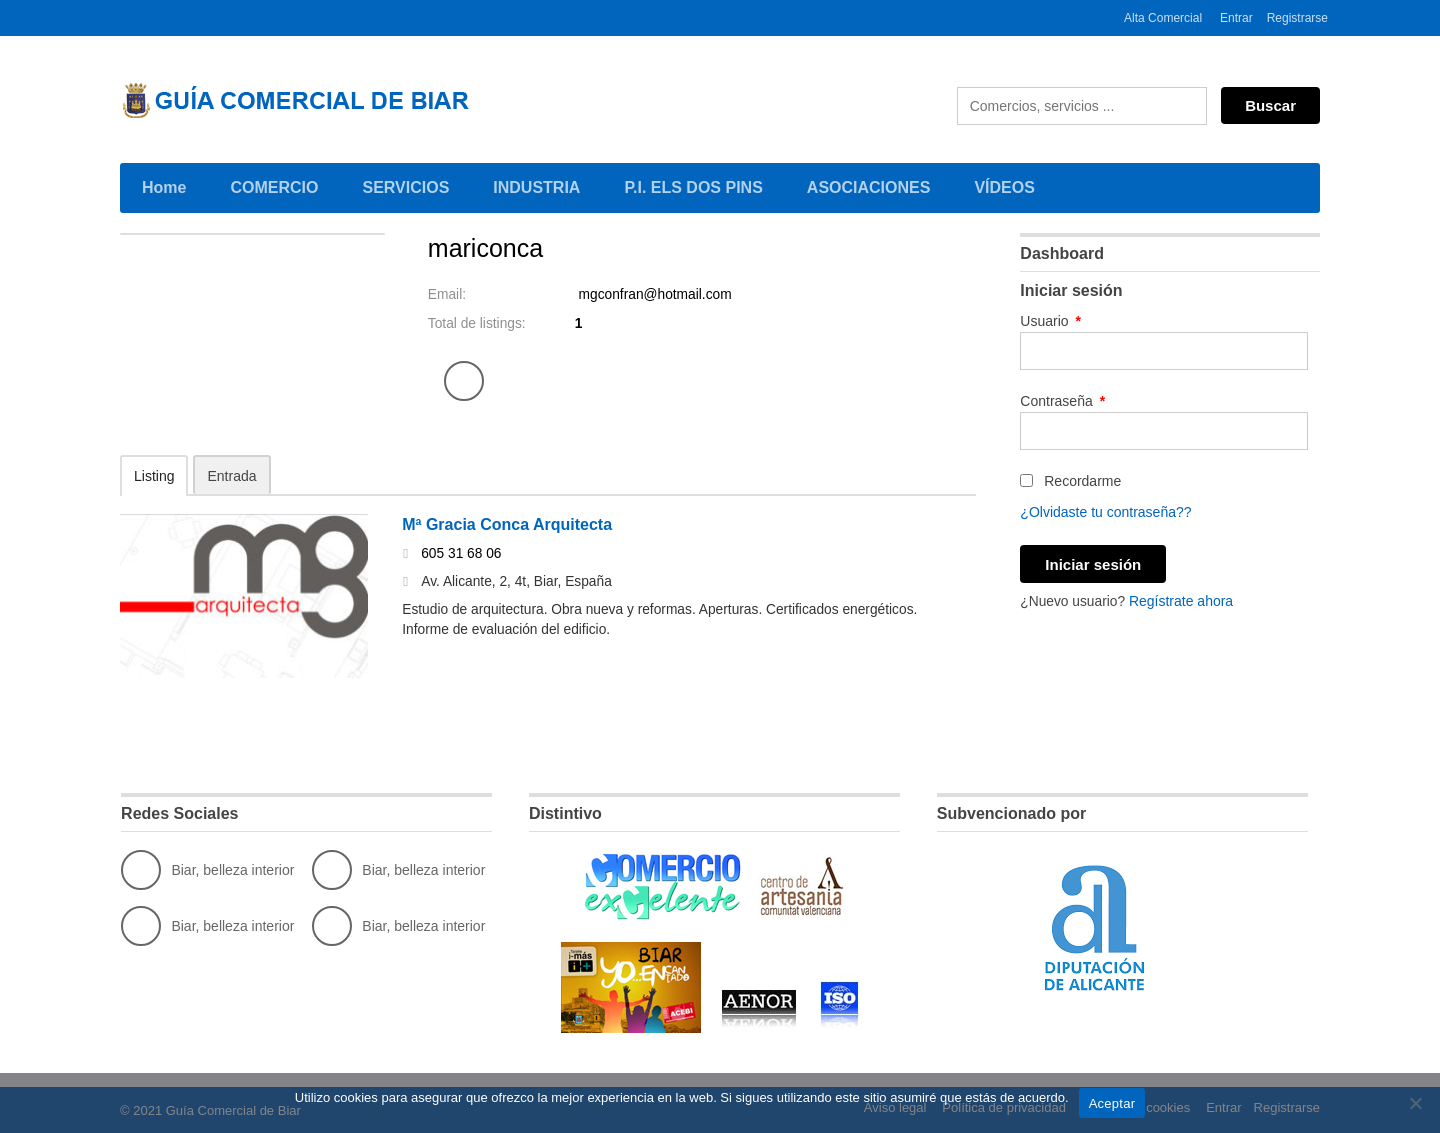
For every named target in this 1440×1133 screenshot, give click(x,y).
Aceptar (1112, 1103)
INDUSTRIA (540, 185)
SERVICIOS (409, 185)
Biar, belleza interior (207, 870)
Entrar (1236, 18)
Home (164, 187)
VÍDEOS (1004, 187)
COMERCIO (277, 185)
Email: (447, 295)
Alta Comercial (1163, 18)
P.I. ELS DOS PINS (693, 187)
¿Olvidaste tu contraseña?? (1105, 512)
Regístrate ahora (1183, 600)
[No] (1415, 1103)
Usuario (1050, 321)
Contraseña (1062, 401)
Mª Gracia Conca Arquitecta (507, 525)
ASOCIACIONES (872, 185)
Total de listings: (478, 324)
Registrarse (1297, 18)
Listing (154, 476)
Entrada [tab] (231, 476)
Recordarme (1070, 481)
